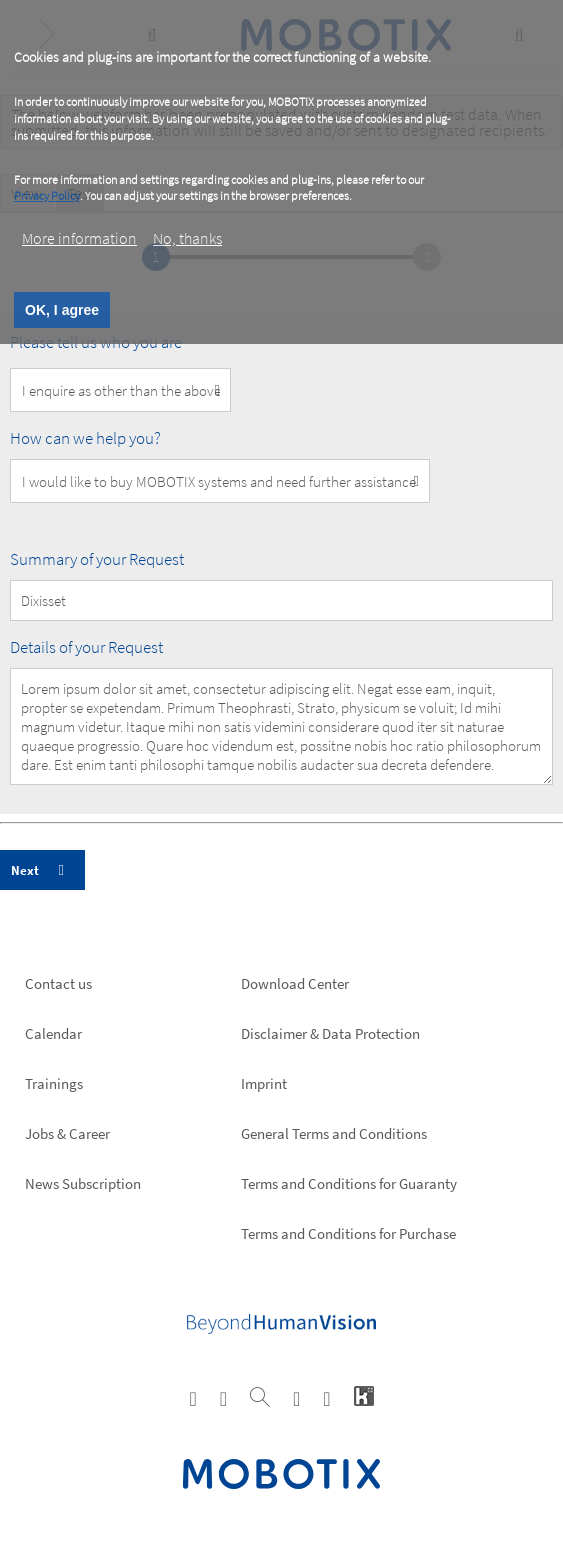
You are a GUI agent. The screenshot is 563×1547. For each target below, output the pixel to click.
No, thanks (187, 238)
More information (79, 238)
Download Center (295, 983)
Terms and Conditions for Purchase (348, 1233)
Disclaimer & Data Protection (330, 1033)
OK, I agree (62, 310)
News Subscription (83, 1183)
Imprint (264, 1083)
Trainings (54, 1083)
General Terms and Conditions (334, 1133)
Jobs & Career (67, 1133)
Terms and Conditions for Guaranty (349, 1183)
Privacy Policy (47, 195)
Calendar (53, 1033)
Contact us (58, 983)
